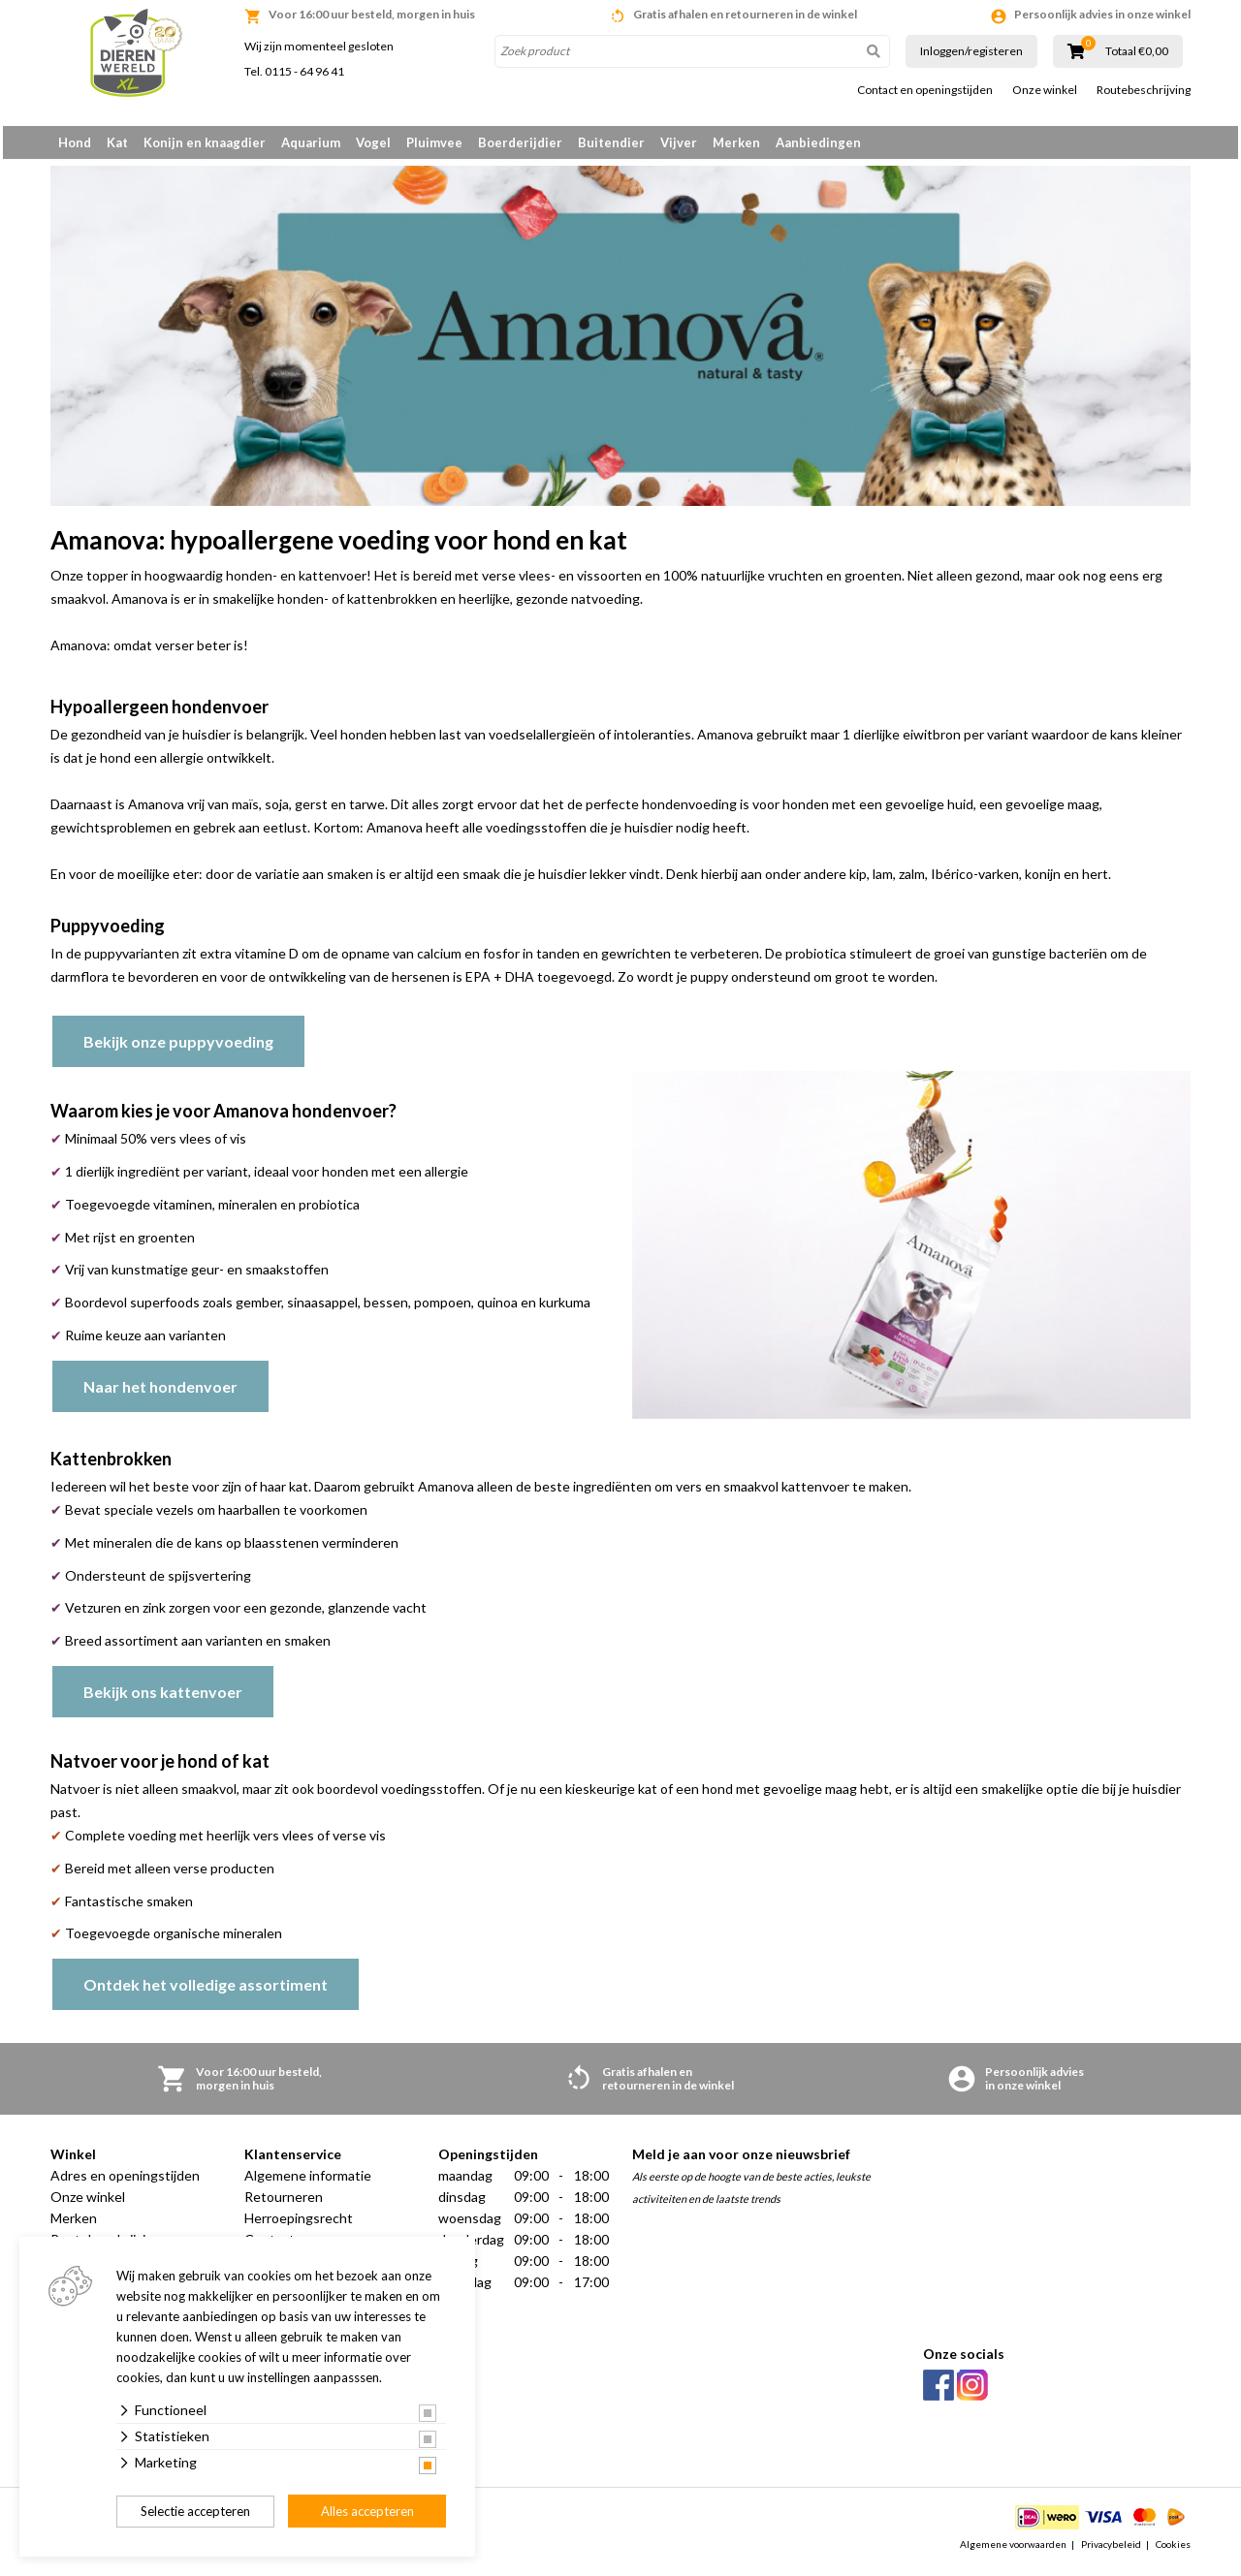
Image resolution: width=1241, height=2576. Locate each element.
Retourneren (283, 2204)
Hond (74, 142)
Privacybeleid (1111, 2551)
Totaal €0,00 (1136, 51)
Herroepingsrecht (298, 2225)
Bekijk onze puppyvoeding (178, 1048)
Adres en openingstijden (125, 2183)
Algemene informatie (307, 2183)
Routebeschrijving (1144, 90)
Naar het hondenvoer (160, 1393)
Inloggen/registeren (971, 51)
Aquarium (310, 142)
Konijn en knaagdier (204, 142)
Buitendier (611, 142)
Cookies (1173, 2551)
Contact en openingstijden (925, 90)
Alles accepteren (367, 2511)
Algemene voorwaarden (1013, 2551)
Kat (117, 142)
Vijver (678, 142)
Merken (736, 142)
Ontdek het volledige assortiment (205, 1992)
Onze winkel (1044, 90)
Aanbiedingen (818, 142)
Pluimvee (434, 142)
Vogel (373, 142)
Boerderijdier (520, 142)
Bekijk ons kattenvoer (162, 1698)
